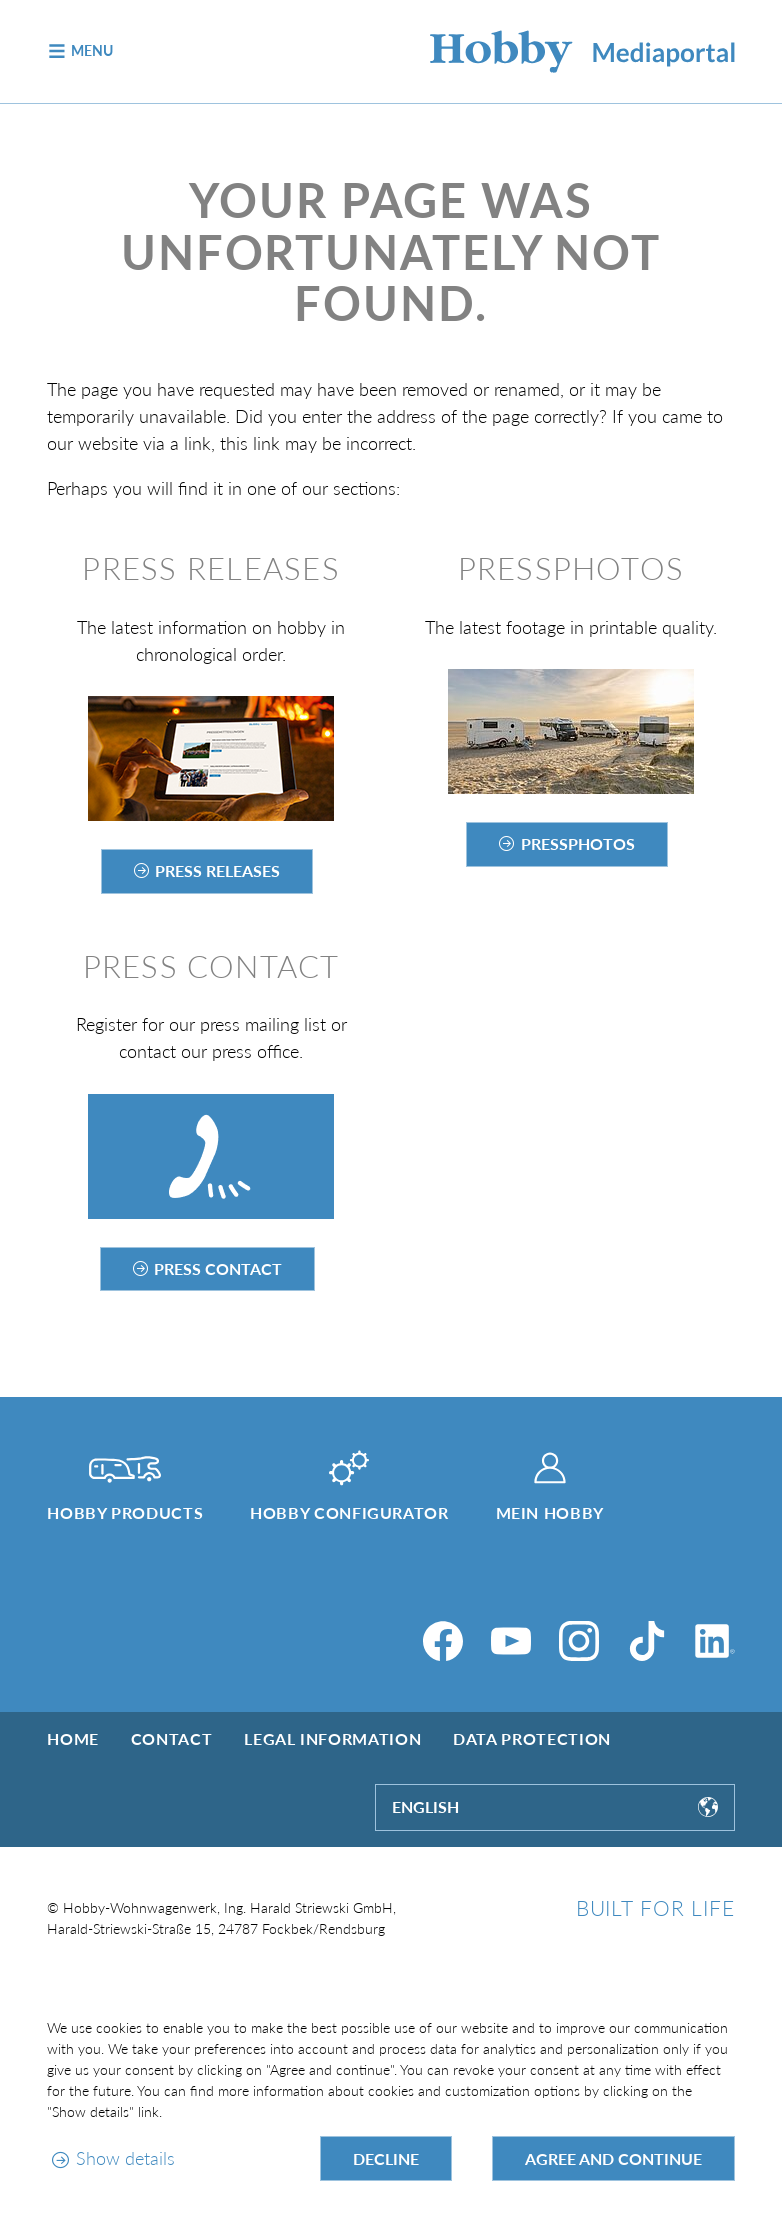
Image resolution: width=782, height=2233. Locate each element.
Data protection (532, 1738)
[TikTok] (647, 1641)
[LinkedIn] (715, 1641)
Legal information (332, 1738)
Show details (125, 2158)
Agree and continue (613, 2158)
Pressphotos (578, 843)
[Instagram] (579, 1641)
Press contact (218, 1268)
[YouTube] (511, 1641)
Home (73, 1738)
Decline (386, 2158)
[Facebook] (443, 1641)
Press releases (217, 870)
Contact (171, 1738)
